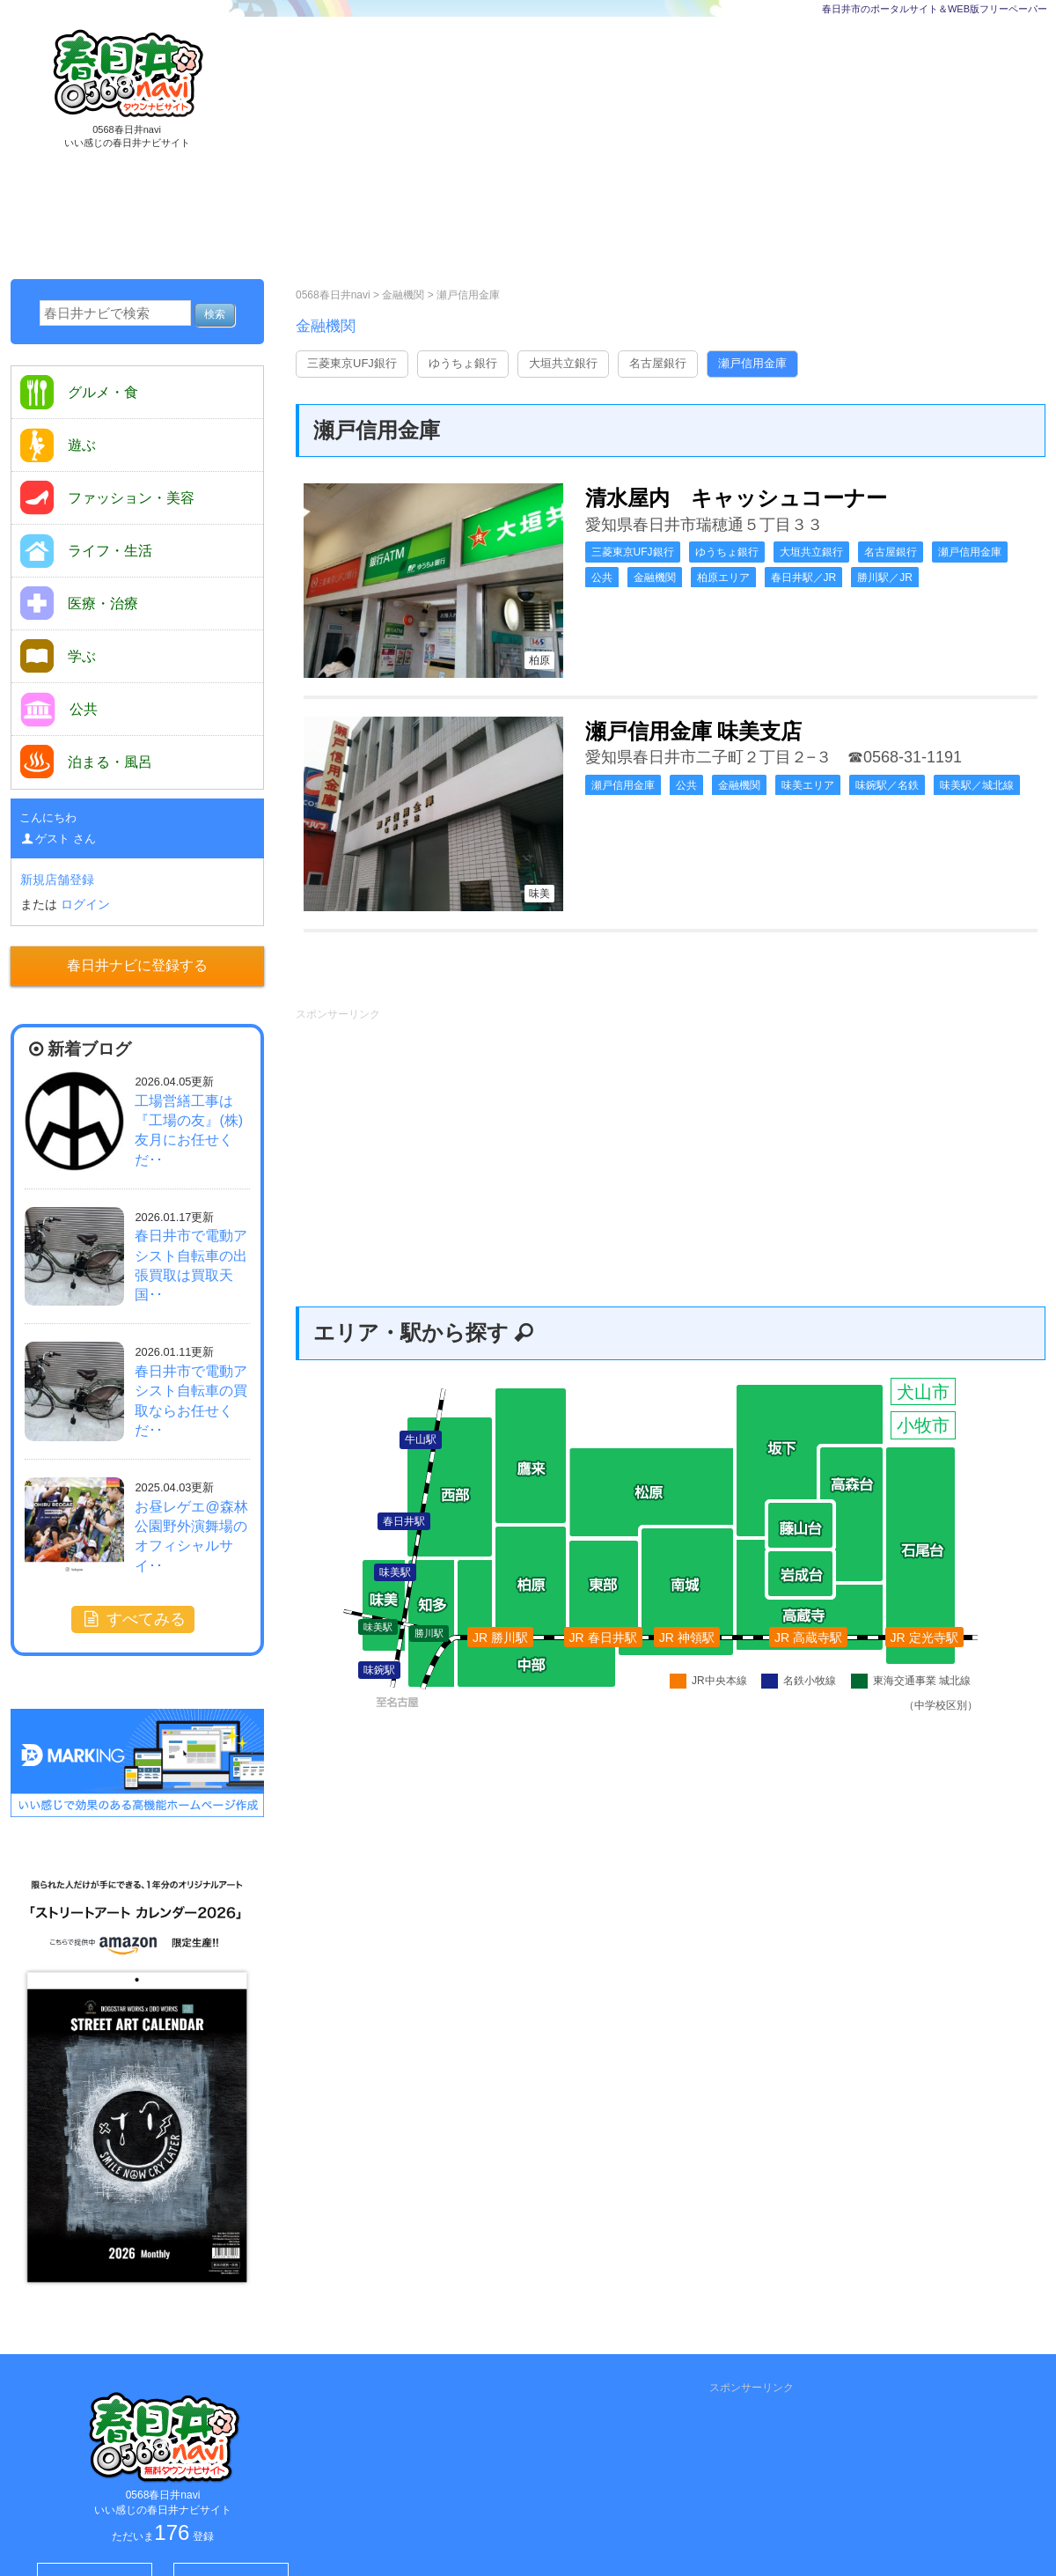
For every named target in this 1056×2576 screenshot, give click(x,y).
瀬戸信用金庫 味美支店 (694, 731)
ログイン (85, 904)
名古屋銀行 (657, 363)
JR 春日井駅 (603, 1637)
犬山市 (923, 1392)
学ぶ (58, 656)
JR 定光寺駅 (924, 1637)
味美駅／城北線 (977, 785)
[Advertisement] (603, 149)
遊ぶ (58, 445)
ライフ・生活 (86, 551)
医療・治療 (79, 603)
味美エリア (807, 785)
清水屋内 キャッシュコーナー (736, 498)
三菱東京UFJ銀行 (352, 363)
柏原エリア (723, 577)
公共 (601, 577)
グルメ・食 (79, 392)
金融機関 (404, 295)
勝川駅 (429, 1633)
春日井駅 (404, 1521)
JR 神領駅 (687, 1637)
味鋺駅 (379, 1670)
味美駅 (377, 1627)
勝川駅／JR (885, 577)
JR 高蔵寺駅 (808, 1637)
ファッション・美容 (107, 498)
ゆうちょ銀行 (463, 363)
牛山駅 (420, 1439)
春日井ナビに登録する (137, 965)
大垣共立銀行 (563, 363)
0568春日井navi (333, 295)
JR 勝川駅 (500, 1637)
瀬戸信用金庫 (468, 295)
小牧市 (923, 1425)
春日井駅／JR (804, 577)
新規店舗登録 (57, 879)
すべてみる (133, 1619)
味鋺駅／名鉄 (887, 785)
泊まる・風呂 (86, 761)
